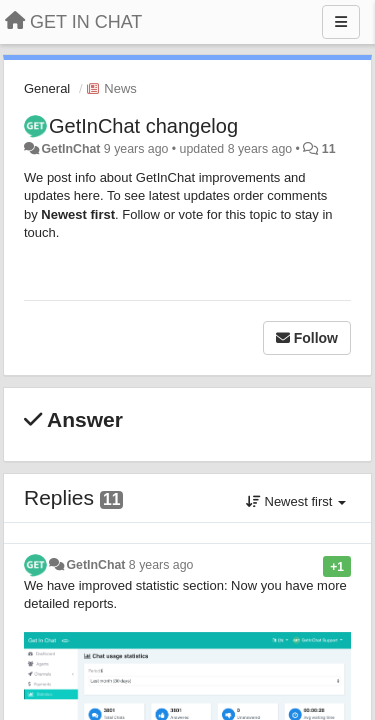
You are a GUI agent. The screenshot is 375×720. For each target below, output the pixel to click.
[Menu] (341, 22)
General (47, 88)
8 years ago (161, 565)
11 (329, 149)
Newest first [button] (296, 501)
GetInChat (70, 149)
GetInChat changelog (143, 126)
